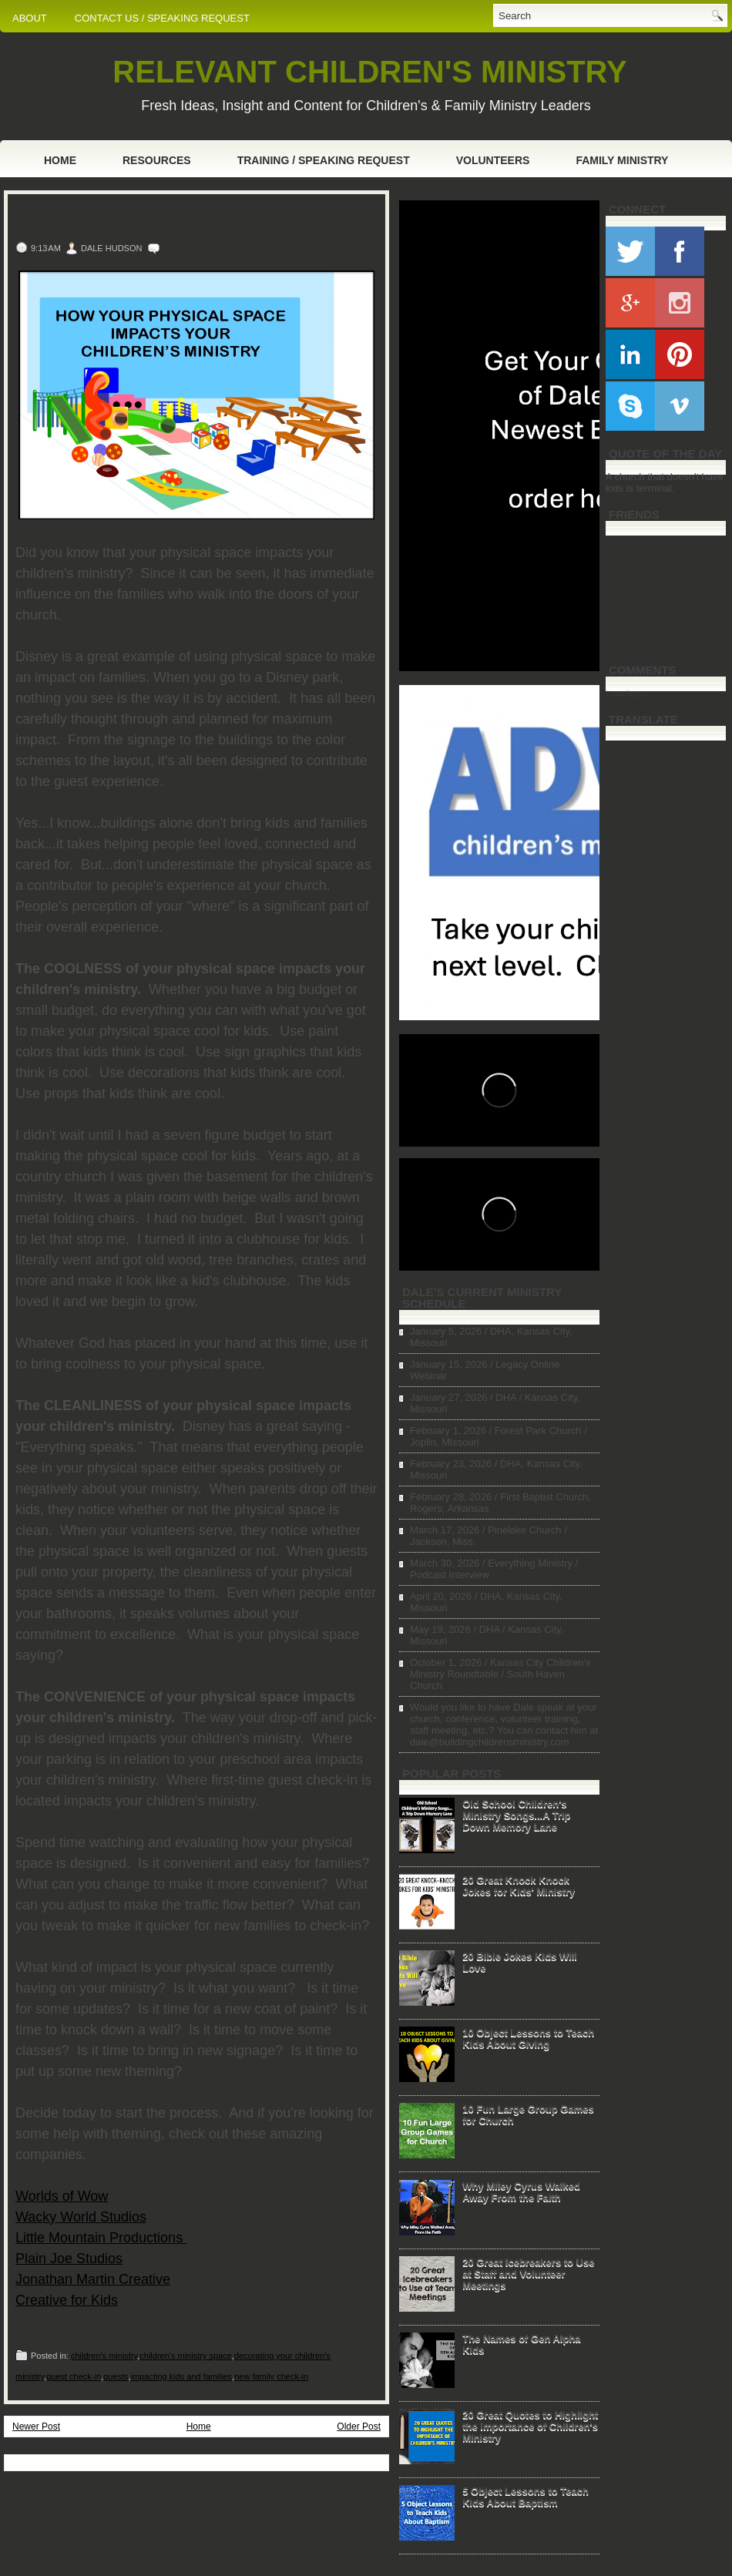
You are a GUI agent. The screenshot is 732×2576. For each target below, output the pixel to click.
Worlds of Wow (61, 2196)
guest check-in (73, 2376)
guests (115, 2376)
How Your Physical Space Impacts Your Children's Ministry (170, 219)
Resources (157, 160)
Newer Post (36, 2426)
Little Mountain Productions (100, 2237)
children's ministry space (185, 2355)
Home (60, 160)
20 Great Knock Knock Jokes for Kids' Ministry (518, 1885)
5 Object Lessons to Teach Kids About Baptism (525, 2496)
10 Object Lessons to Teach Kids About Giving (528, 2038)
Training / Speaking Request (323, 160)
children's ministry (104, 2355)
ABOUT (29, 18)
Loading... (628, 693)
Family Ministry (622, 160)
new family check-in (271, 2376)
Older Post (359, 2426)
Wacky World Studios (80, 2217)
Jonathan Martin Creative (92, 2279)
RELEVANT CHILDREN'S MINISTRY (369, 72)
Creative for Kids (66, 2300)
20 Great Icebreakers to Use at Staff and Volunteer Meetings (528, 2273)
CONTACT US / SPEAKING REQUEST (162, 18)
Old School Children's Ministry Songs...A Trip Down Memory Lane (516, 1815)
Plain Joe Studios (69, 2258)
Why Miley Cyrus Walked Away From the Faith (521, 2191)
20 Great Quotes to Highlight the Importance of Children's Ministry (530, 2426)
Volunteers (493, 160)
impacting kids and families (181, 2376)
